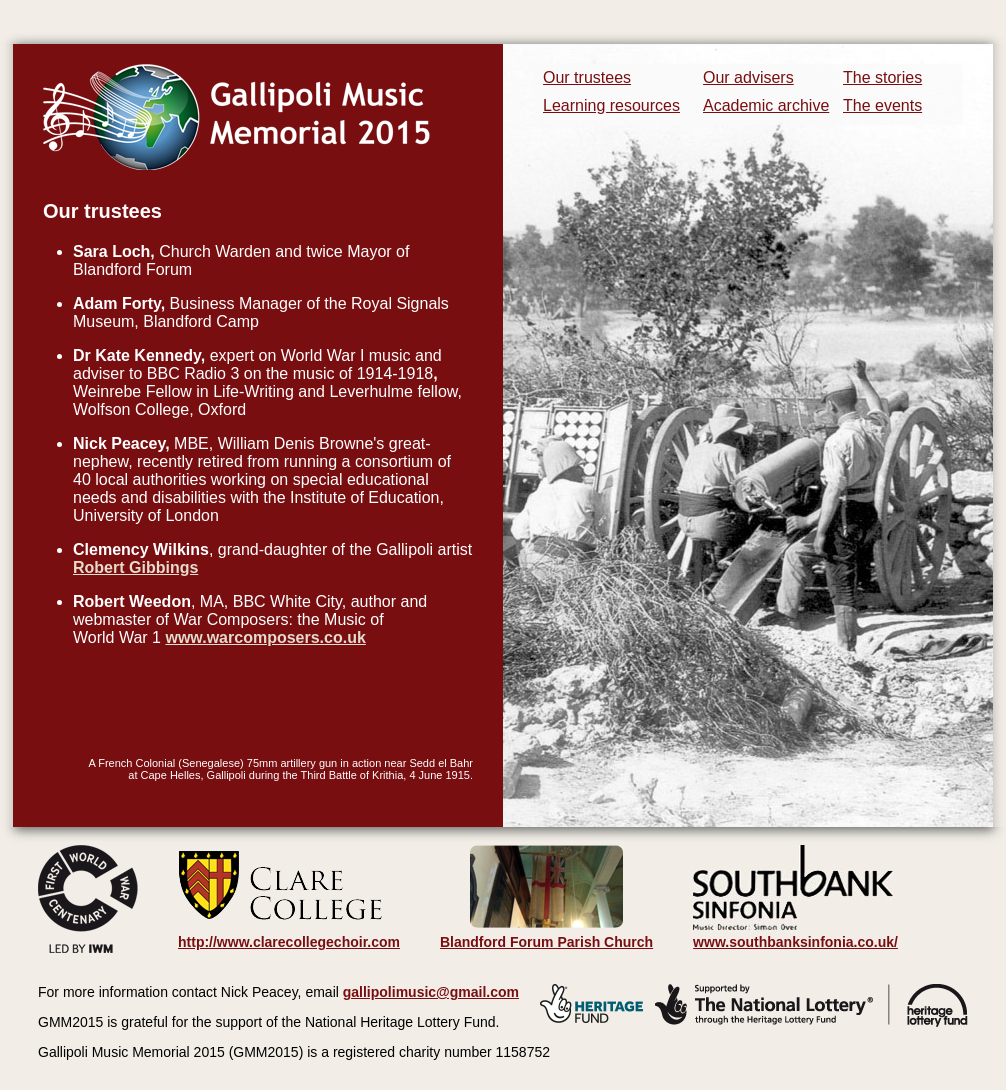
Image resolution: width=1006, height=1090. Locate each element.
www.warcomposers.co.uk (265, 637)
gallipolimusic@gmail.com (431, 992)
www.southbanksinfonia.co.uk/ (795, 935)
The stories (882, 77)
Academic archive (766, 105)
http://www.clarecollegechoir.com (289, 942)
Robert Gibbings (135, 567)
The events (882, 105)
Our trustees (587, 77)
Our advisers (748, 77)
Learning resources (611, 105)
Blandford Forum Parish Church (546, 942)
